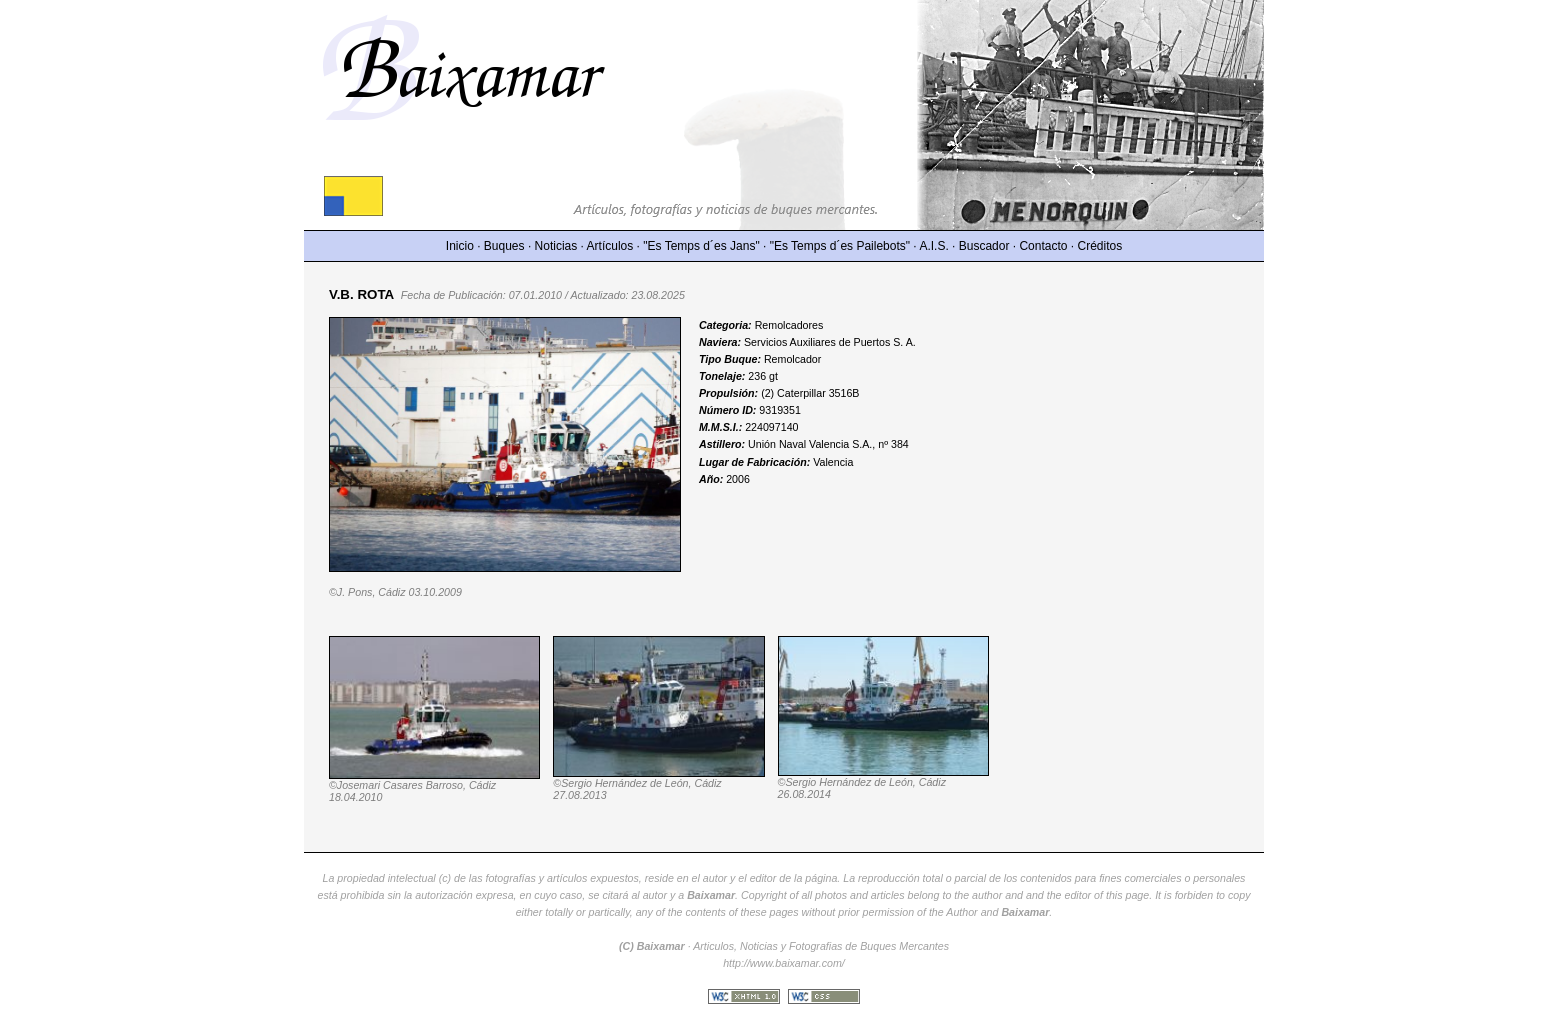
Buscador (984, 246)
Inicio (460, 246)
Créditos (1100, 246)
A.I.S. (933, 246)
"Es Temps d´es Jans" (701, 246)
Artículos (610, 246)
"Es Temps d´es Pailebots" (840, 246)
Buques (504, 246)
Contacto (1043, 246)
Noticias (556, 246)
